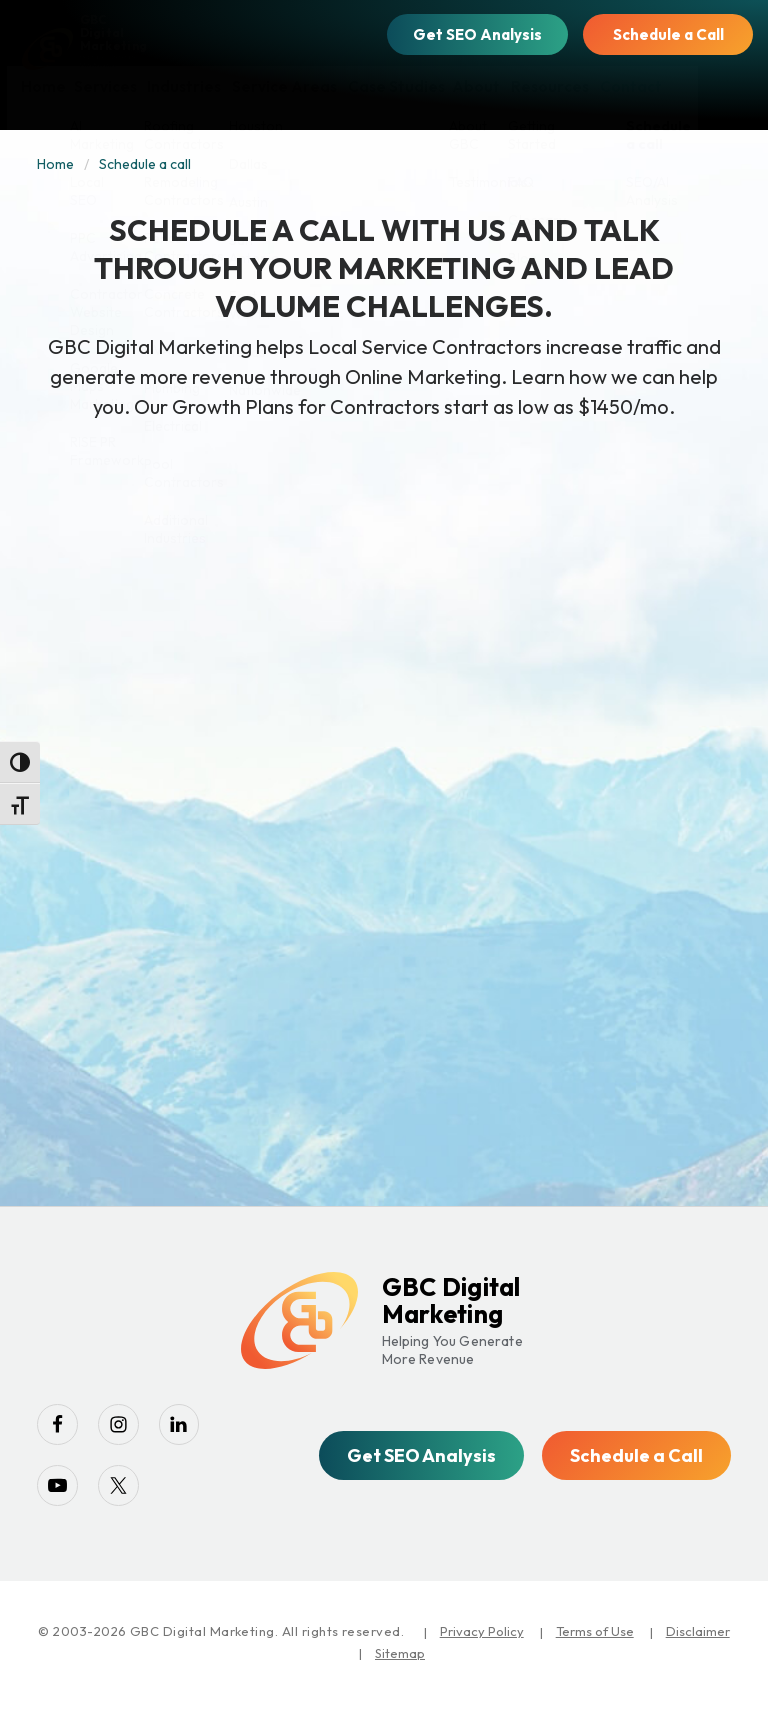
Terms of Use (595, 1649)
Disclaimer (698, 1649)
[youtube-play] (62, 1499)
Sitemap (400, 1671)
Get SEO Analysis (477, 34)
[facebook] (62, 1429)
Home (55, 164)
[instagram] (132, 1429)
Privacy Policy (482, 1649)
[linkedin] (202, 1429)
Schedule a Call (668, 34)
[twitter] (132, 1499)
